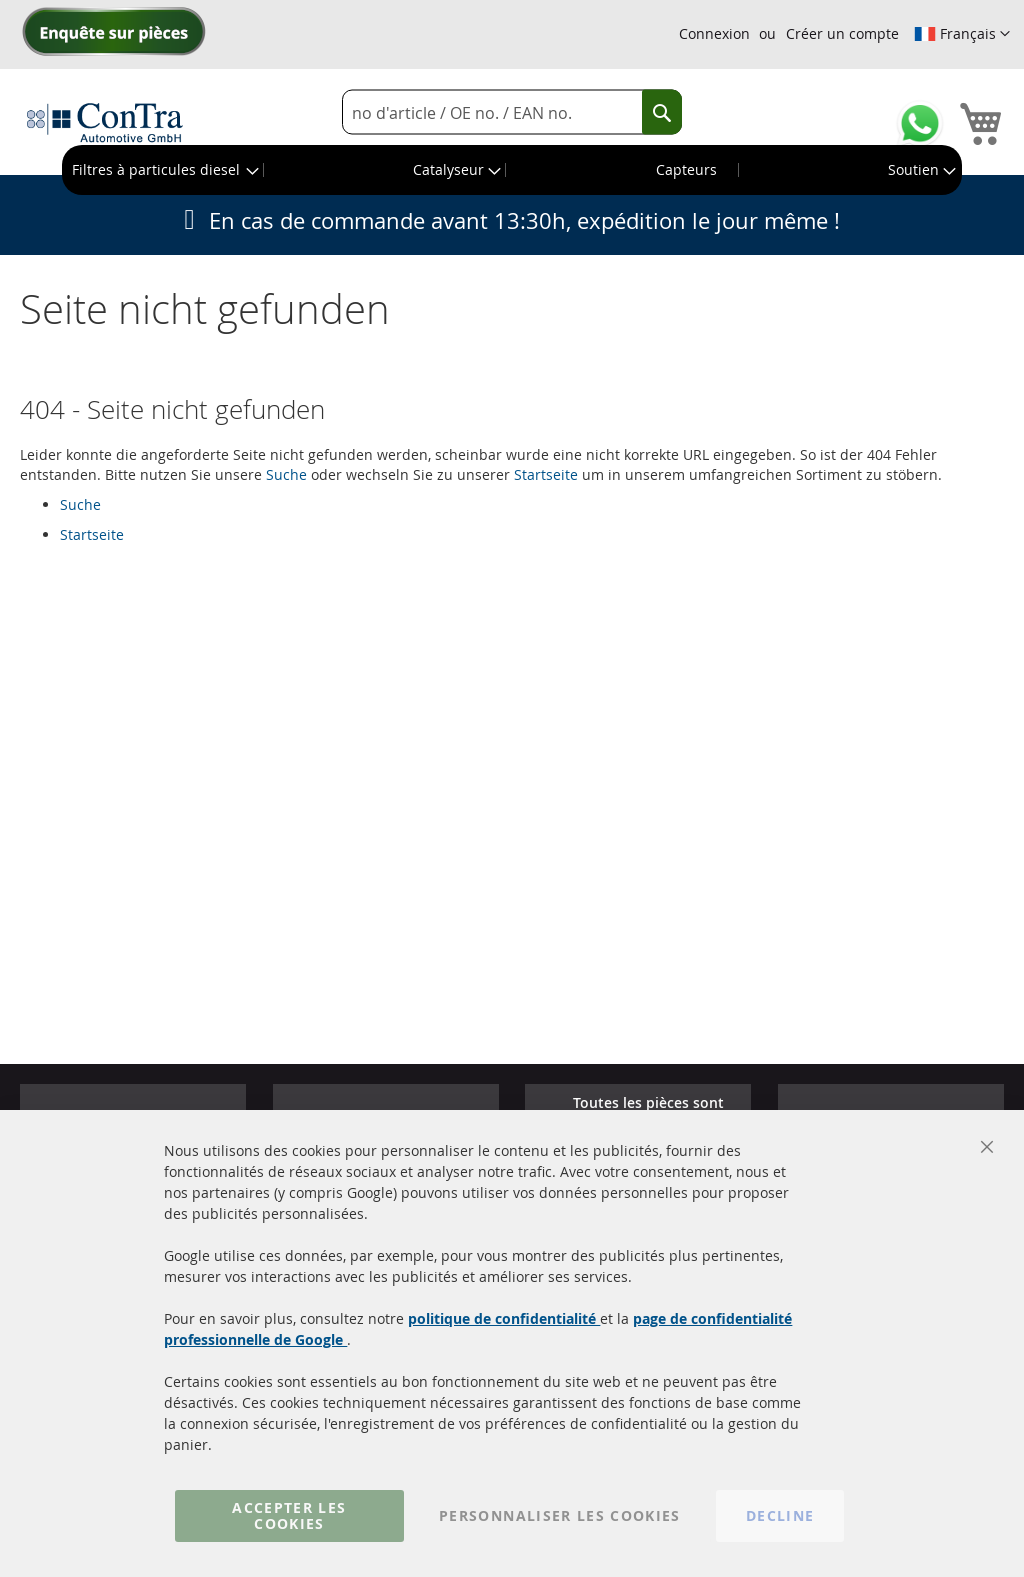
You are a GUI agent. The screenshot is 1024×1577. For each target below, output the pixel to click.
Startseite (546, 474)
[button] (962, 34)
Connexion (714, 33)
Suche (286, 474)
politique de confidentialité (504, 1318)
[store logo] (105, 122)
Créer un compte (842, 33)
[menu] (512, 170)
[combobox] (512, 112)
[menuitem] (163, 170)
